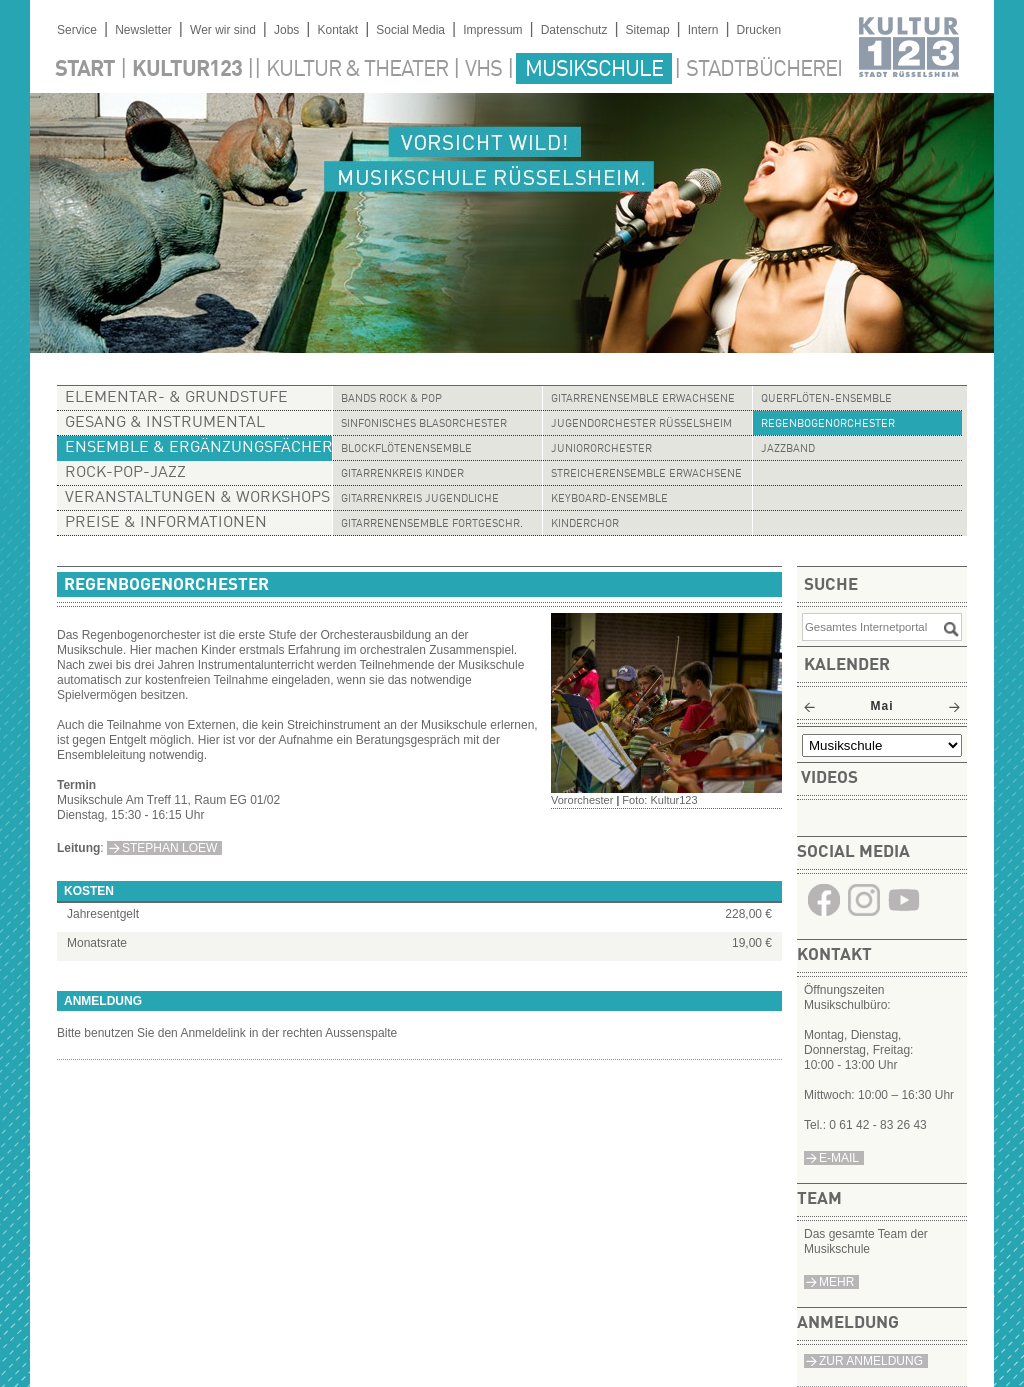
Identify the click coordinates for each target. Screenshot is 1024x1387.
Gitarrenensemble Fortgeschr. (432, 524)
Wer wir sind (223, 30)
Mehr (836, 1282)
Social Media (410, 30)
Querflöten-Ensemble (826, 399)
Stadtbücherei (764, 70)
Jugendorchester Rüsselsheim (641, 424)
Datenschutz (574, 30)
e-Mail (839, 1158)
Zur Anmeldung (871, 1361)
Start (85, 70)
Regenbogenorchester (828, 424)
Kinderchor (585, 524)
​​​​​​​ (824, 914)
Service (77, 30)
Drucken (759, 30)
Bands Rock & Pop (391, 399)
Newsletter (143, 30)
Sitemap (648, 30)
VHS (483, 70)
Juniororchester (601, 449)
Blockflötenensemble (406, 449)
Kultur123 (187, 70)
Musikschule (594, 70)
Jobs (286, 30)
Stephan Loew (169, 848)
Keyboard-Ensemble (609, 499)
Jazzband (788, 449)
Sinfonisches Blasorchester (424, 424)
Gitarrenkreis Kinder (402, 474)
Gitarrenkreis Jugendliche (420, 499)
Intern (703, 30)
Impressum (492, 30)
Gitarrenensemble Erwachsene (643, 399)
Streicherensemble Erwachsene (646, 474)
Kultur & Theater (357, 70)
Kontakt (337, 30)
